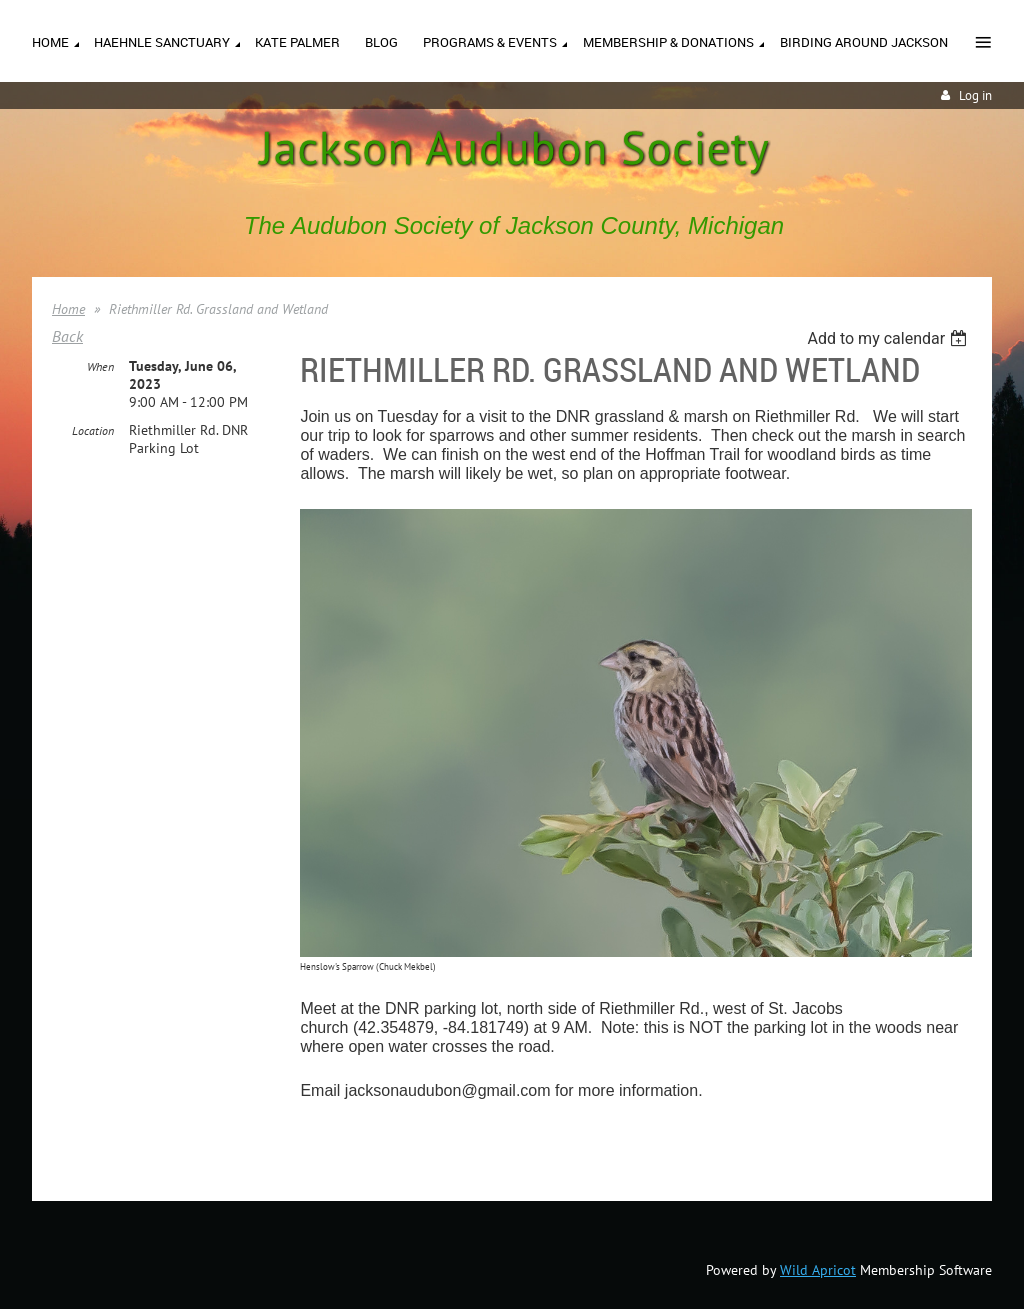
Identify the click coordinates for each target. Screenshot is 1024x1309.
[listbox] (889, 338)
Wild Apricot (818, 1270)
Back (67, 336)
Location (93, 430)
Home (68, 309)
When (100, 366)
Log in (975, 95)
